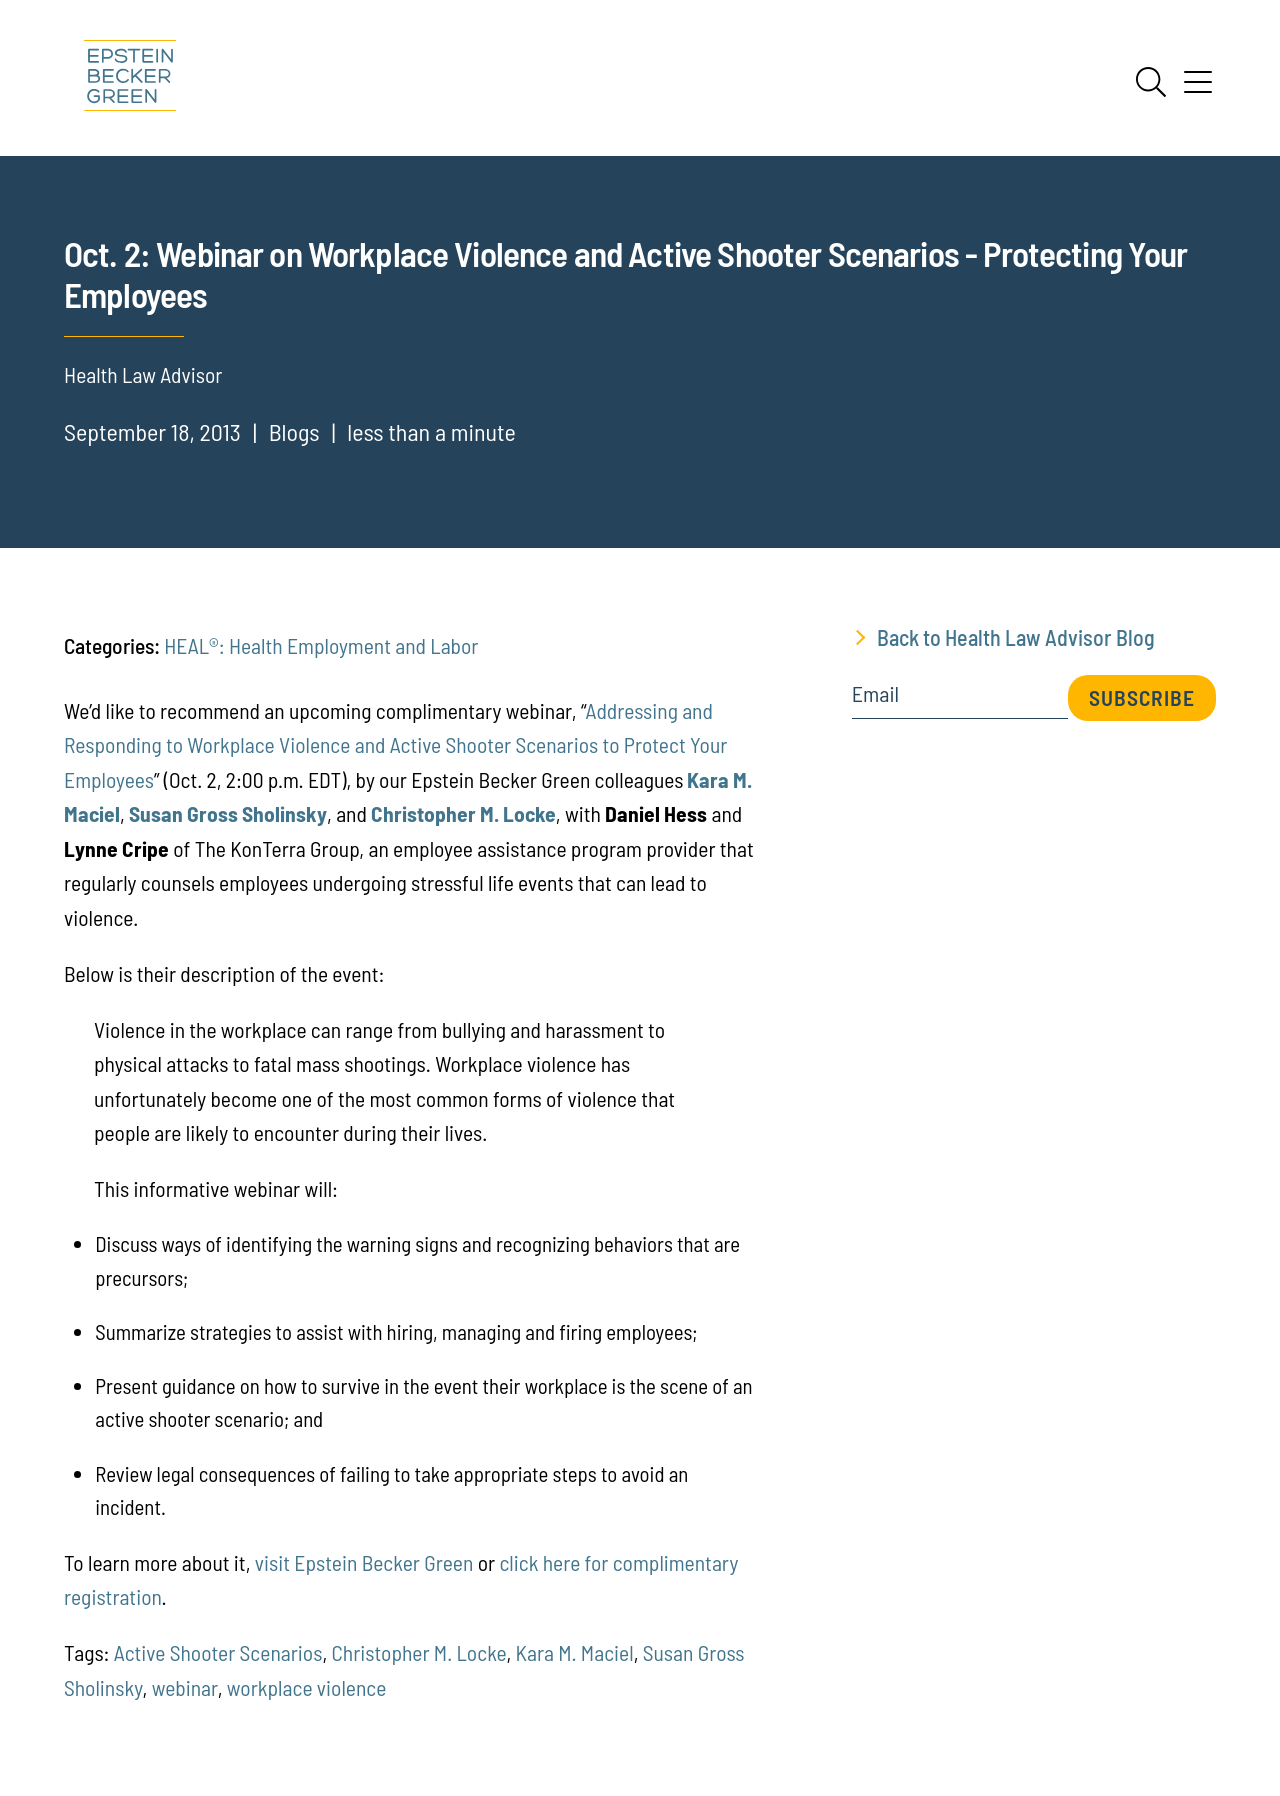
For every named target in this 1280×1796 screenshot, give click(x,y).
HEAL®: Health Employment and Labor (321, 645)
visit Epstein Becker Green (364, 1562)
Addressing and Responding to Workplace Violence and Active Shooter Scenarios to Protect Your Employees (395, 744)
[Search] (1151, 82)
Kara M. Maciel (575, 1652)
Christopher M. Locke (418, 1652)
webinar (185, 1687)
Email (875, 694)
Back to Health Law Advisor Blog (1016, 637)
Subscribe (1142, 697)
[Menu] (1198, 89)
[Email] (960, 700)
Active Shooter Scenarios (218, 1652)
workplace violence (306, 1687)
